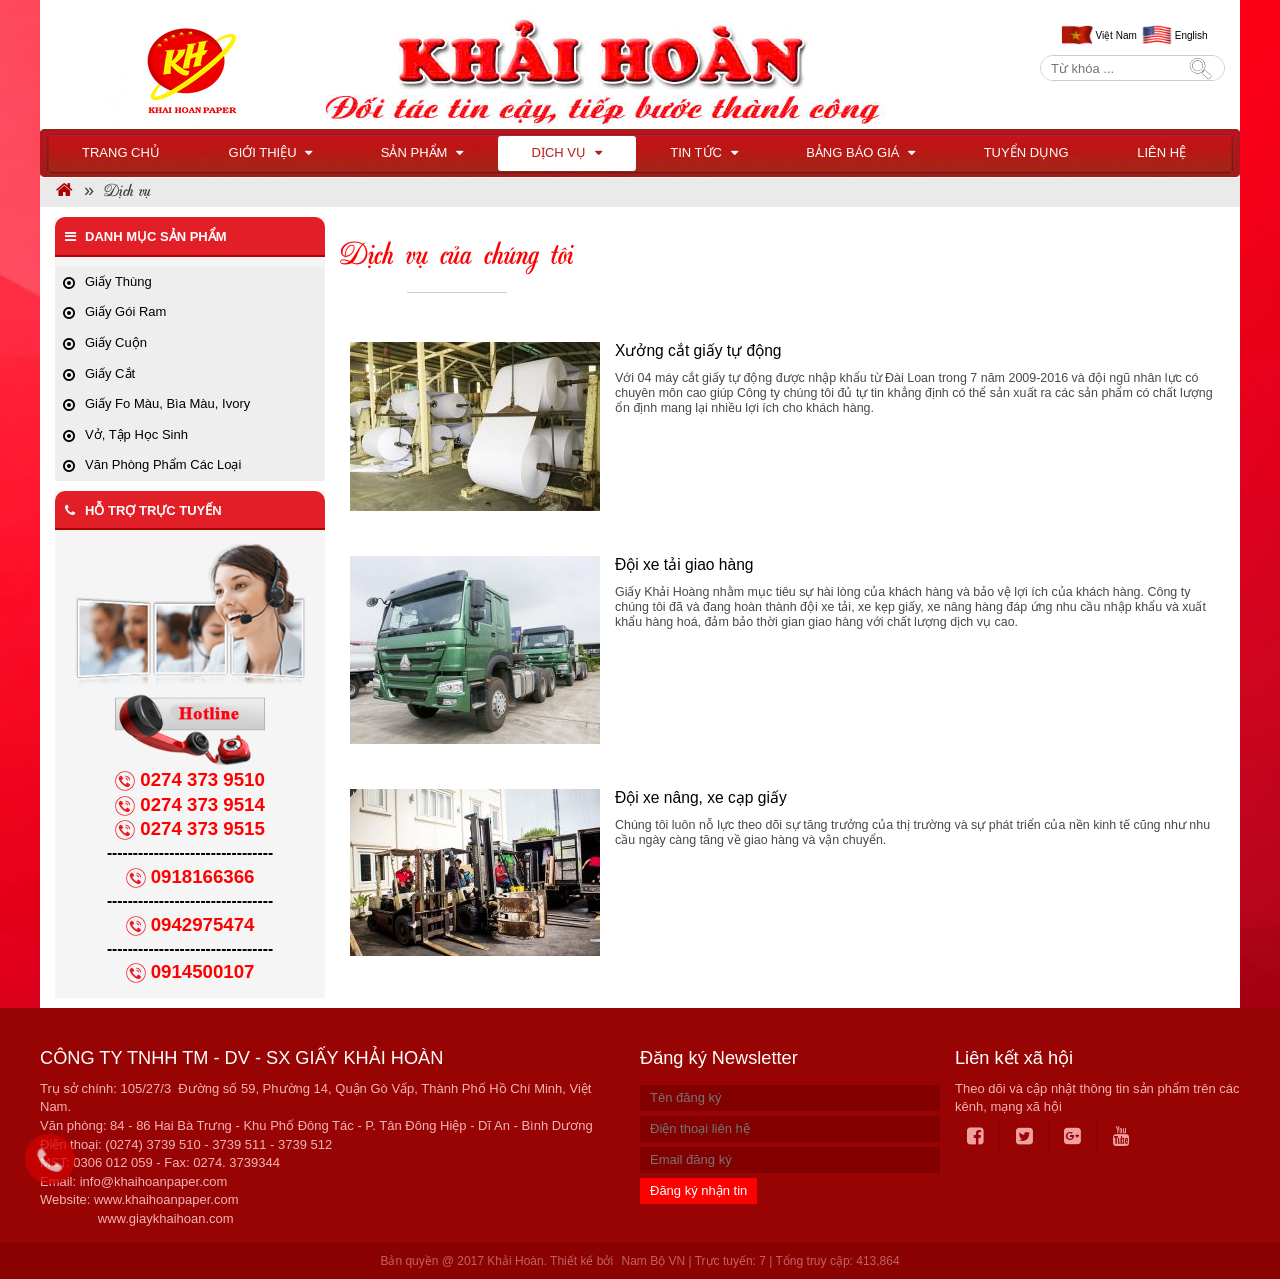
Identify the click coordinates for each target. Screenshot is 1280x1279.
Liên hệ (1161, 152)
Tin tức (703, 152)
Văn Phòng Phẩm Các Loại (163, 464)
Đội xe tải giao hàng (684, 564)
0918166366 (203, 876)
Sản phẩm (422, 152)
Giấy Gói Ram (125, 311)
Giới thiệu (271, 152)
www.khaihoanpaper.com (166, 1199)
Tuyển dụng (1026, 152)
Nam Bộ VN (653, 1261)
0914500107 (203, 971)
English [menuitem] (1191, 35)
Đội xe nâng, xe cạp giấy (701, 797)
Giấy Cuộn (116, 342)
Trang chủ (121, 152)
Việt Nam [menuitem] (1115, 35)
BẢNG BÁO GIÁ (860, 152)
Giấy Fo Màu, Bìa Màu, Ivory (167, 403)
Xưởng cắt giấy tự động (698, 350)
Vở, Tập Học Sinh (136, 434)
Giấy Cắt (110, 373)
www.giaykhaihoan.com (166, 1218)
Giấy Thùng (118, 281)
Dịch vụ (567, 152)
